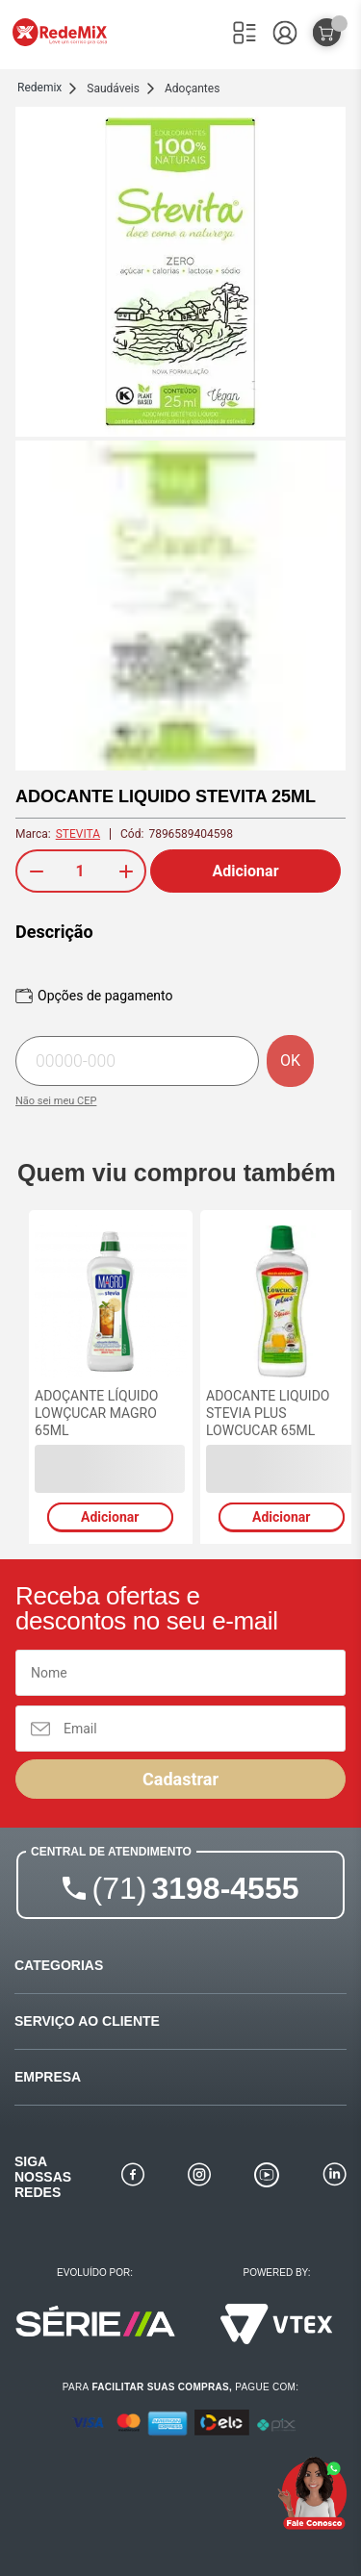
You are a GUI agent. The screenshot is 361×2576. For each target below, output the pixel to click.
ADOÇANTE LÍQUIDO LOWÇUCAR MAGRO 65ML (96, 1413)
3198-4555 (195, 1888)
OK (290, 1060)
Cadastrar (180, 1779)
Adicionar (246, 871)
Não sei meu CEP (55, 1101)
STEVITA (78, 834)
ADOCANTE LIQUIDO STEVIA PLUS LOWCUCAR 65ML (267, 1413)
